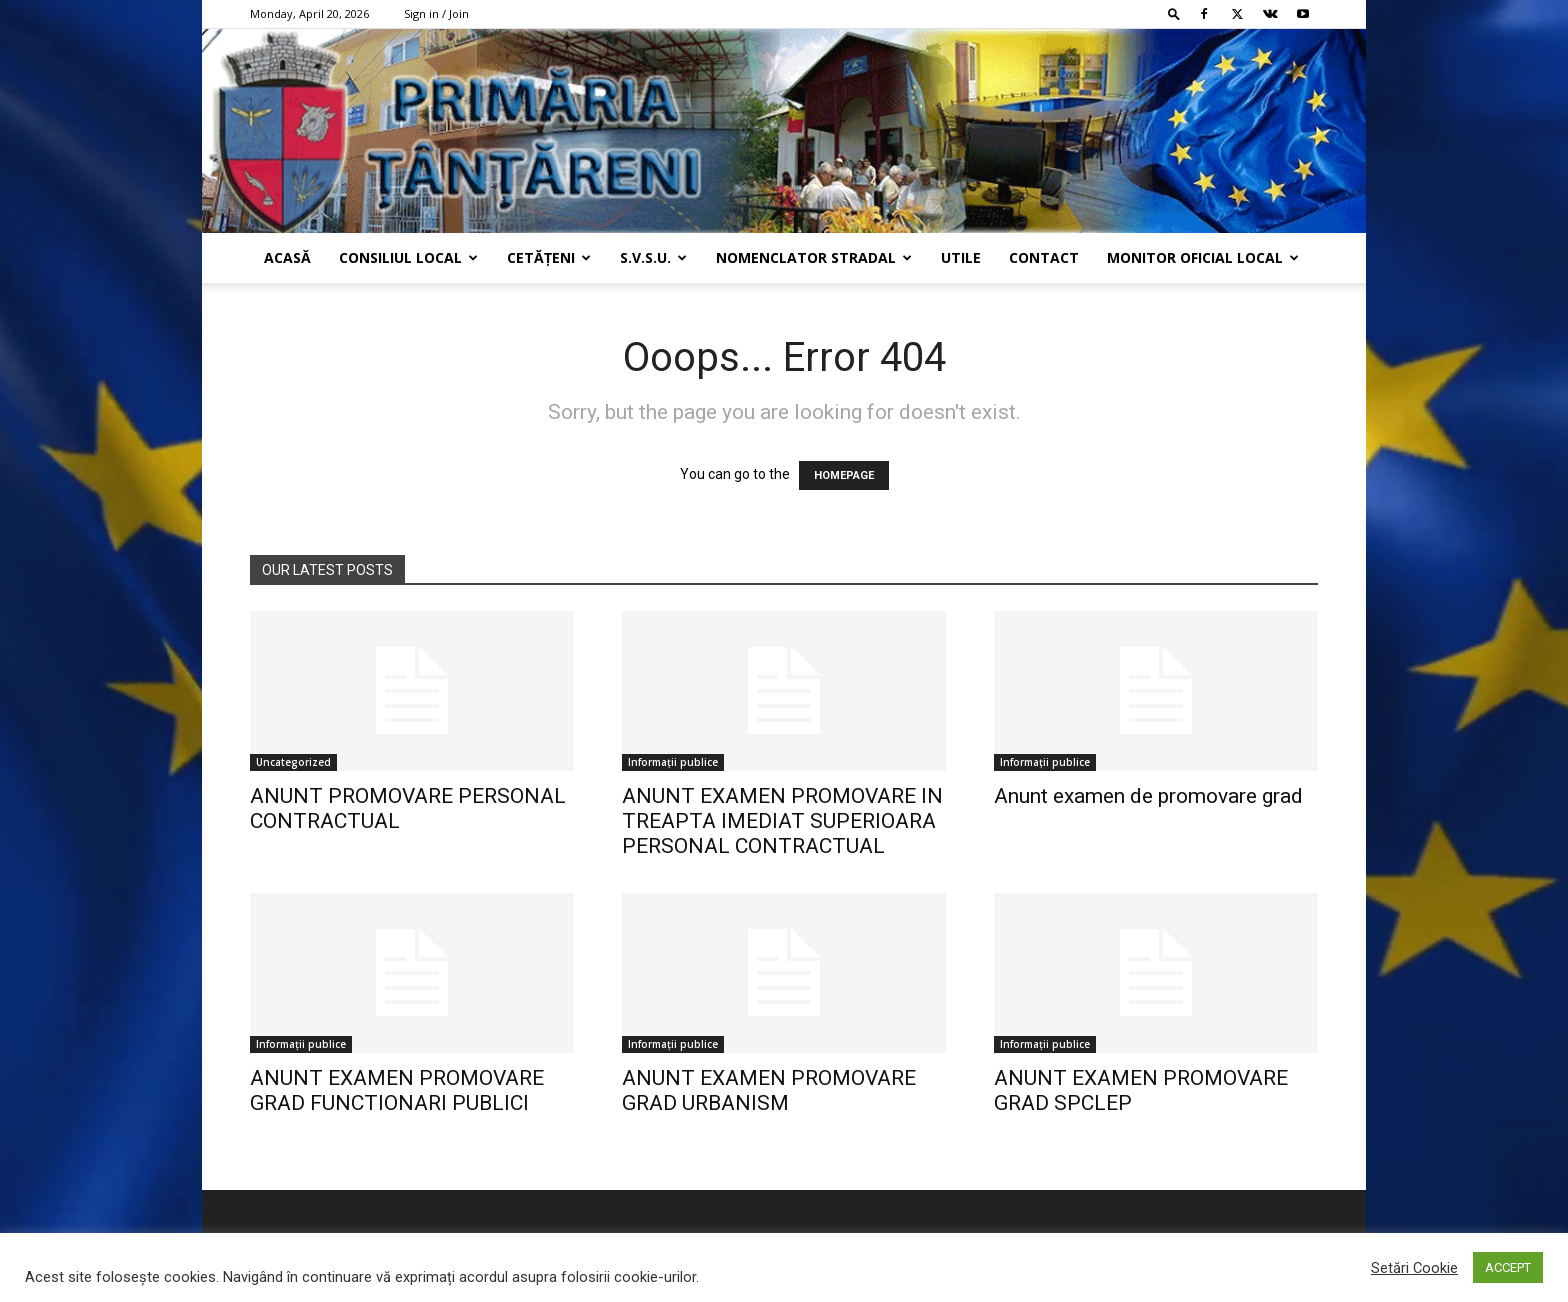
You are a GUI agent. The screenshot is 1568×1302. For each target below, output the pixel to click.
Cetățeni (549, 257)
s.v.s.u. (653, 257)
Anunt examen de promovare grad (1148, 796)
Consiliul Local (408, 257)
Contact (1044, 257)
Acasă (287, 257)
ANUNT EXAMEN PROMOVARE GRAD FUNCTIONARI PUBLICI (397, 1090)
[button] (1174, 13)
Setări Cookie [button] (1414, 1268)
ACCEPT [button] (1508, 1267)
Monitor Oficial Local (1203, 257)
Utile (961, 257)
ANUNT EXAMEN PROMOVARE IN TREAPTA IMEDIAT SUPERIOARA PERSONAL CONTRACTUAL (782, 821)
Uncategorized (293, 762)
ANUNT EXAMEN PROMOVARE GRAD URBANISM (769, 1090)
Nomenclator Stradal (814, 257)
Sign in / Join (436, 13)
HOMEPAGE (844, 475)
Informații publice (673, 762)
